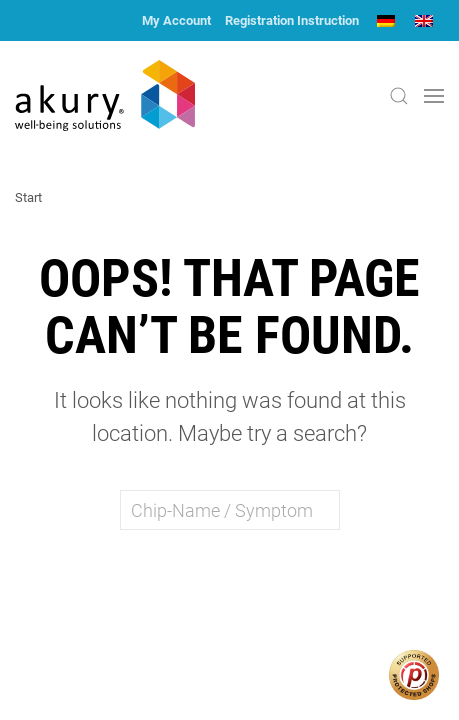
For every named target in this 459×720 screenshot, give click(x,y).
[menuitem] (386, 20)
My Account (176, 20)
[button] (399, 96)
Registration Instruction (292, 20)
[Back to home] (105, 96)
